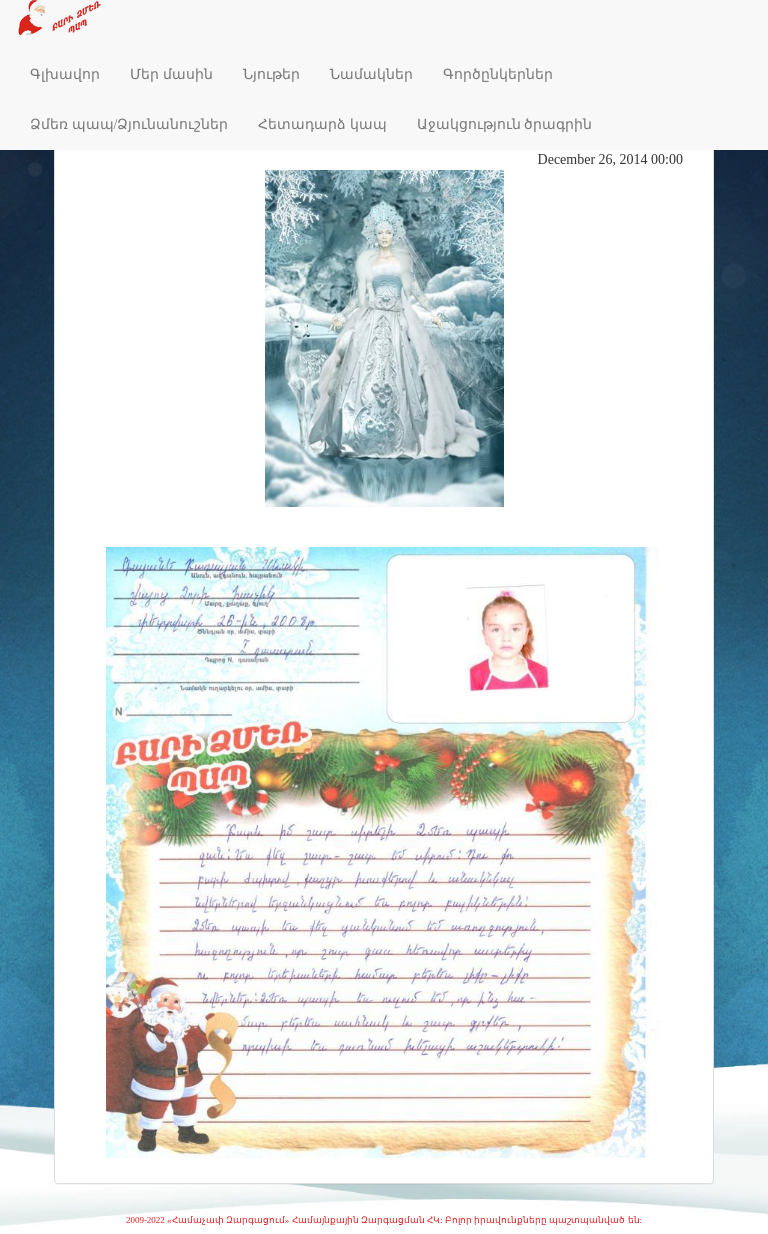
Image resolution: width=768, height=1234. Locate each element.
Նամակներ (371, 74)
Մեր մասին (171, 74)
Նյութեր (271, 74)
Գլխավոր (65, 74)
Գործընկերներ (498, 74)
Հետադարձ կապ (322, 124)
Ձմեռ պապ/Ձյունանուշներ (129, 124)
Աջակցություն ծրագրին (505, 124)
